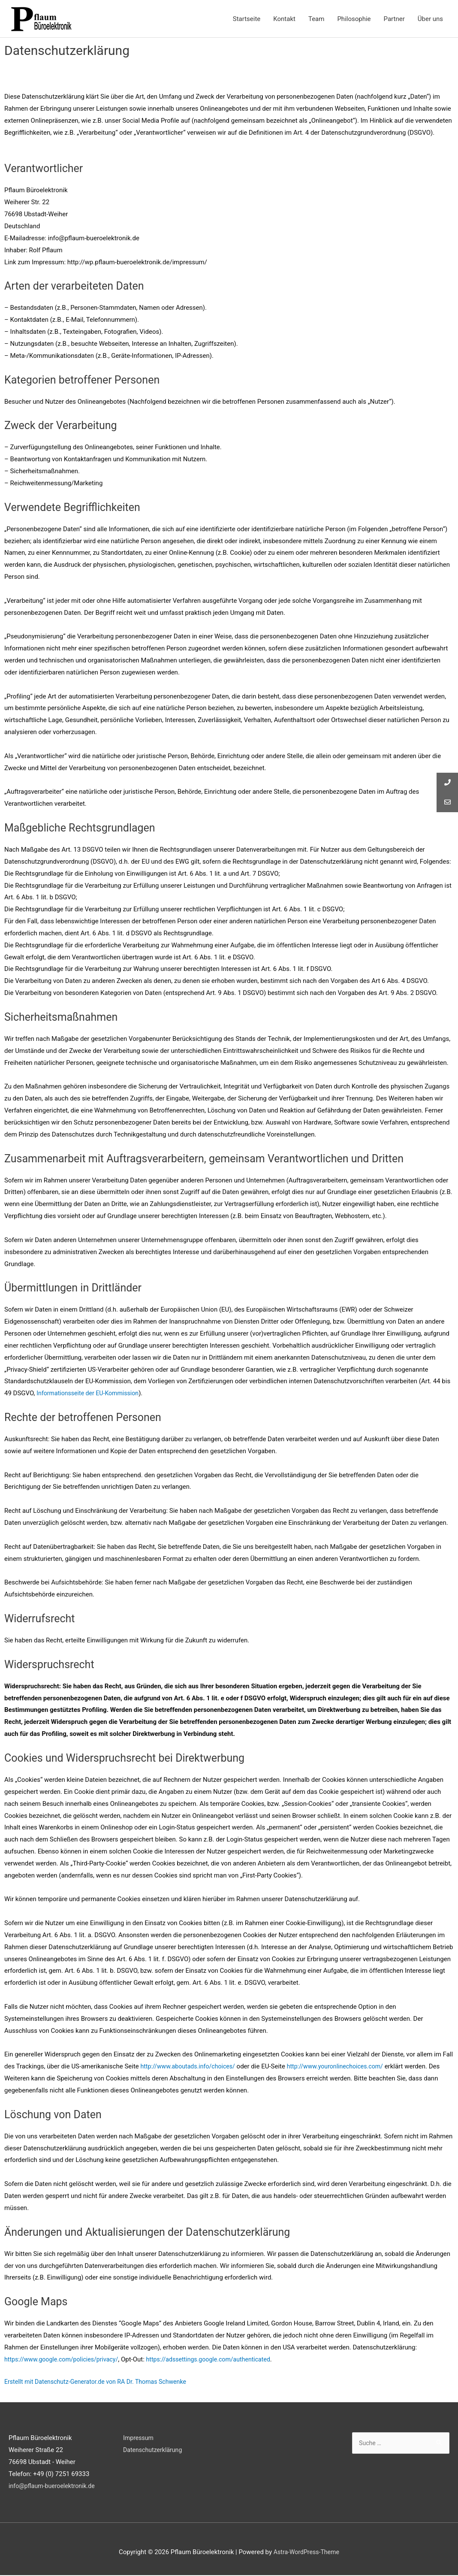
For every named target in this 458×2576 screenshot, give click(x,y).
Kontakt (284, 19)
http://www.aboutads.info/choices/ (190, 2067)
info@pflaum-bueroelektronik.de (54, 2487)
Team (316, 19)
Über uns (430, 19)
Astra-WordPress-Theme (306, 2552)
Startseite (247, 19)
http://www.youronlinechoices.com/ (344, 2067)
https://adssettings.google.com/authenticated (219, 2360)
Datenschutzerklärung (154, 2451)
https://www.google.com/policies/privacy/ (64, 2360)
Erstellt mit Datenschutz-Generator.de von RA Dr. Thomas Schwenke (101, 2382)
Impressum (139, 2439)
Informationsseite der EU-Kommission (90, 1394)
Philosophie (354, 19)
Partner (394, 19)
